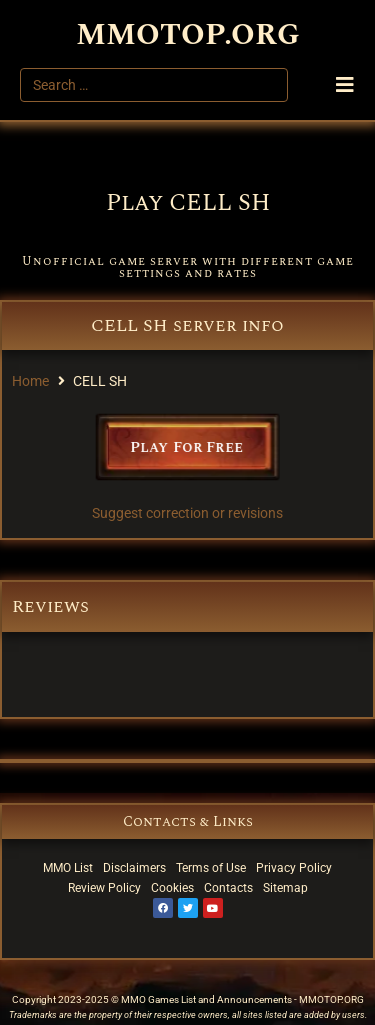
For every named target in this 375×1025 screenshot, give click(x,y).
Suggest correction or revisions (187, 513)
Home (30, 381)
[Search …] (154, 85)
